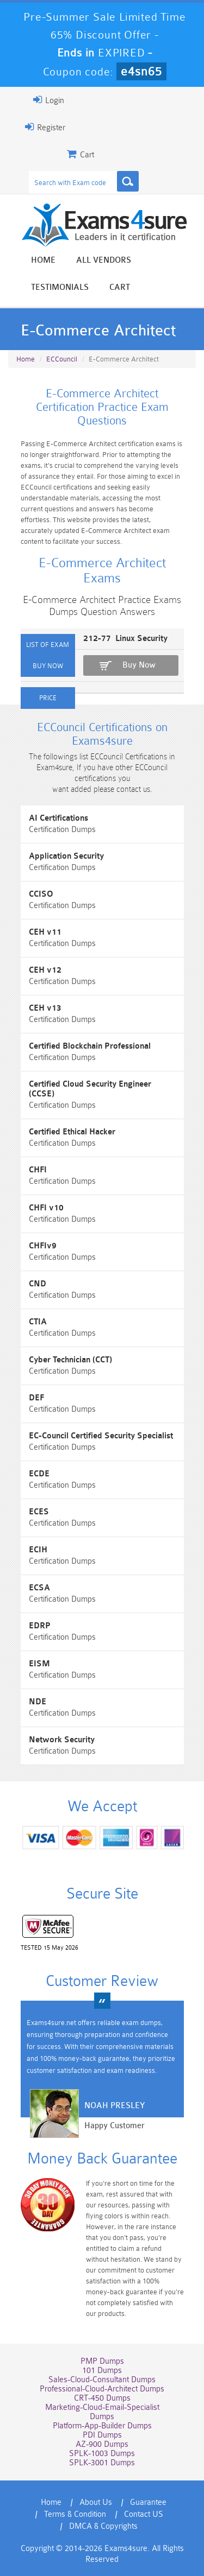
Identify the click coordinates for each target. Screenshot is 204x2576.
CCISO (41, 894)
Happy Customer (114, 2125)
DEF (36, 1398)
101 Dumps (102, 2370)
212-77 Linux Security (125, 638)
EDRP (40, 1625)
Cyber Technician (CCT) (70, 1360)
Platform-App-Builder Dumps (102, 2426)
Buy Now (139, 665)
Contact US (143, 2514)
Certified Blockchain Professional (90, 1046)
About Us (95, 2502)
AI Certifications (58, 818)
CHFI (38, 1170)
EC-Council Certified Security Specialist (101, 1436)
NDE (37, 1701)
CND (37, 1284)
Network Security (62, 1739)
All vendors (103, 260)
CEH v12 (45, 970)
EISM (39, 1663)
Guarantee (148, 2502)
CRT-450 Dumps (102, 2398)
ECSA (39, 1587)
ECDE (39, 1474)
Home (43, 260)
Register (45, 127)
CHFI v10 (46, 1208)
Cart (119, 287)
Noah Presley (114, 2105)
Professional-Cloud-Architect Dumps (102, 2389)
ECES (39, 1512)
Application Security (66, 856)
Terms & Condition (75, 2514)
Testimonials (60, 287)
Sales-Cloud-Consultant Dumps (102, 2379)
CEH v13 (45, 1008)
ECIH (38, 1550)
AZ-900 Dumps (102, 2444)
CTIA (38, 1322)
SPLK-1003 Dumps (102, 2453)
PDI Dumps (102, 2435)
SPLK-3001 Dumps (102, 2462)
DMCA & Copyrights (103, 2526)
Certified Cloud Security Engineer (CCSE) (90, 1089)
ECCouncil (61, 359)
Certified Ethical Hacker (72, 1132)
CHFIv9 (43, 1246)
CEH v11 (45, 932)
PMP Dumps (102, 2361)
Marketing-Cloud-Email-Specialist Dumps (102, 2412)
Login (48, 99)
